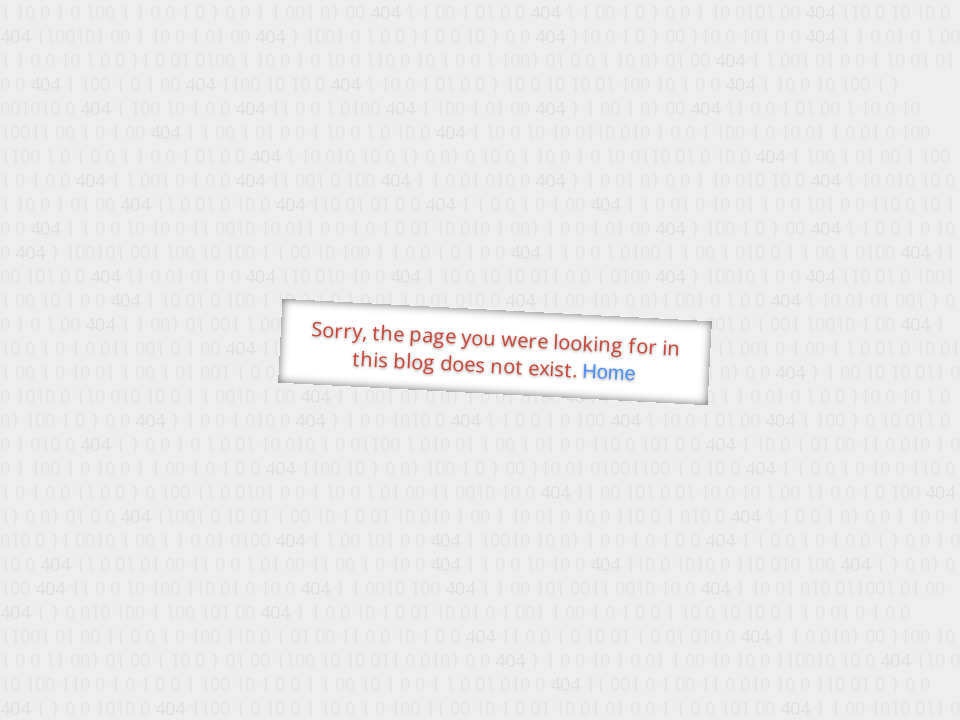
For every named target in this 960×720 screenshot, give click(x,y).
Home (609, 372)
